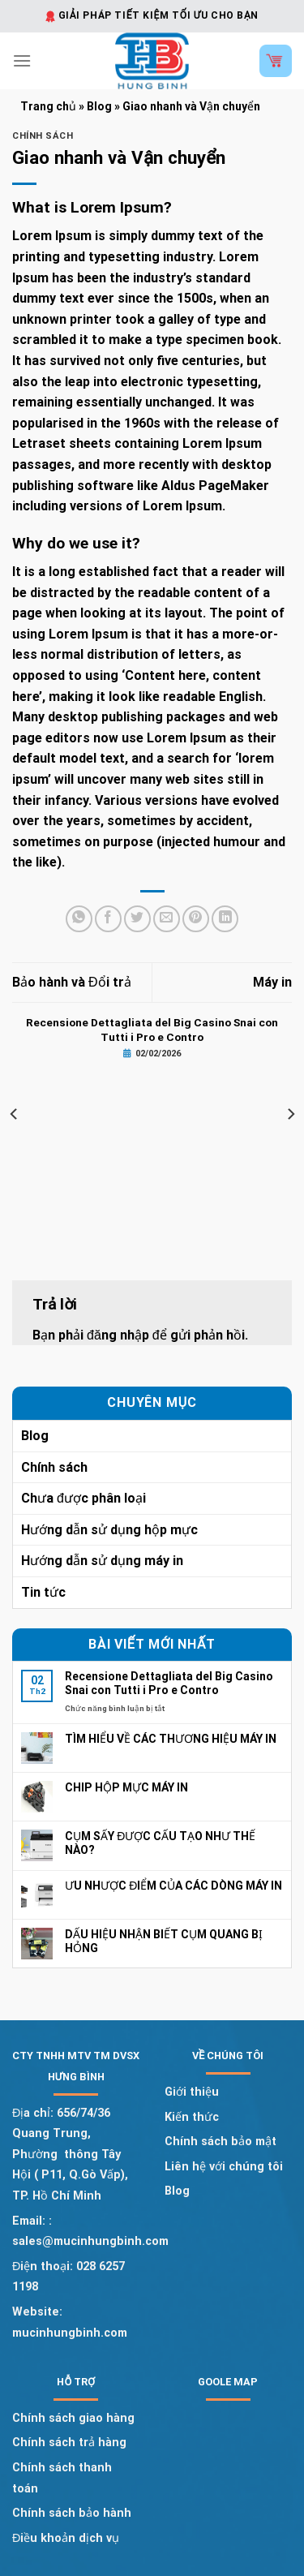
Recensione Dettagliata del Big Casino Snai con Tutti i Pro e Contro (169, 1683)
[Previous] (14, 1114)
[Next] (290, 1114)
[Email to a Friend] (166, 918)
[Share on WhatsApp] (79, 918)
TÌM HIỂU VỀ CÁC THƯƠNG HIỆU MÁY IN (170, 1738)
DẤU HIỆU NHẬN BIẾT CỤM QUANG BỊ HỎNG (164, 1941)
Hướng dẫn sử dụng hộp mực (109, 1529)
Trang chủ (48, 106)
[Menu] (22, 60)
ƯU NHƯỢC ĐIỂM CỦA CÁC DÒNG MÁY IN (173, 1885)
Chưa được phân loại (83, 1498)
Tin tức (43, 1592)
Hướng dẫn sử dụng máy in (102, 1560)
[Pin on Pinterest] (195, 918)
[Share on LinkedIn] (225, 918)
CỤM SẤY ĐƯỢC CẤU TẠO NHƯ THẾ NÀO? (160, 1843)
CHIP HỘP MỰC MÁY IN (126, 1787)
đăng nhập (118, 1335)
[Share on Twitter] (137, 918)
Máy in (272, 982)
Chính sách (43, 136)
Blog (99, 106)
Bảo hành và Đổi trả (71, 982)
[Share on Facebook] (108, 918)
